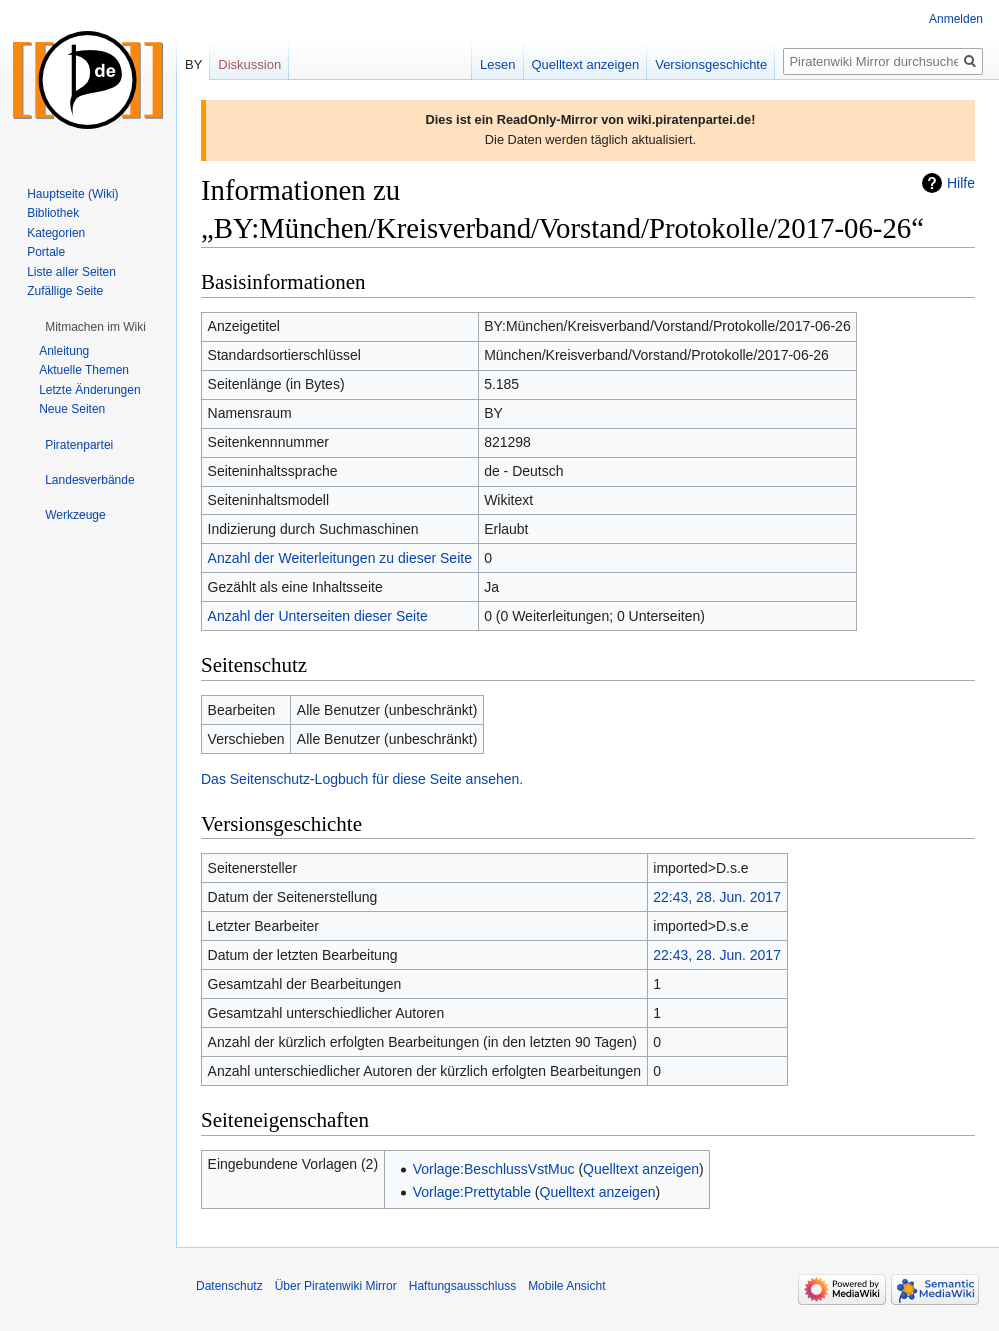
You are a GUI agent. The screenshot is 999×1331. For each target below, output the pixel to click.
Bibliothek (53, 213)
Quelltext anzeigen (641, 1169)
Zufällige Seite (65, 291)
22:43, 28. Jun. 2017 (717, 897)
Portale (46, 252)
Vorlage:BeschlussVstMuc (494, 1169)
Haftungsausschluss (462, 1286)
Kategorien (56, 233)
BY (193, 64)
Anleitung (64, 351)
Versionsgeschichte (711, 64)
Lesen (497, 64)
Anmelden (956, 19)
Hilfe (961, 183)
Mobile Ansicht (566, 1286)
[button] (95, 327)
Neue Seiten (72, 409)
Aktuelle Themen (84, 370)
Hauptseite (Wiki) (72, 194)
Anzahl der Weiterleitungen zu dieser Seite (340, 558)
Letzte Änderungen (89, 390)
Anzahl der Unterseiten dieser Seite (318, 616)
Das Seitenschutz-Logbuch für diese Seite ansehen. (362, 779)
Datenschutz (229, 1286)
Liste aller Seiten (71, 272)
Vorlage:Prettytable (472, 1192)
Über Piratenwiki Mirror (336, 1286)
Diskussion (249, 64)
